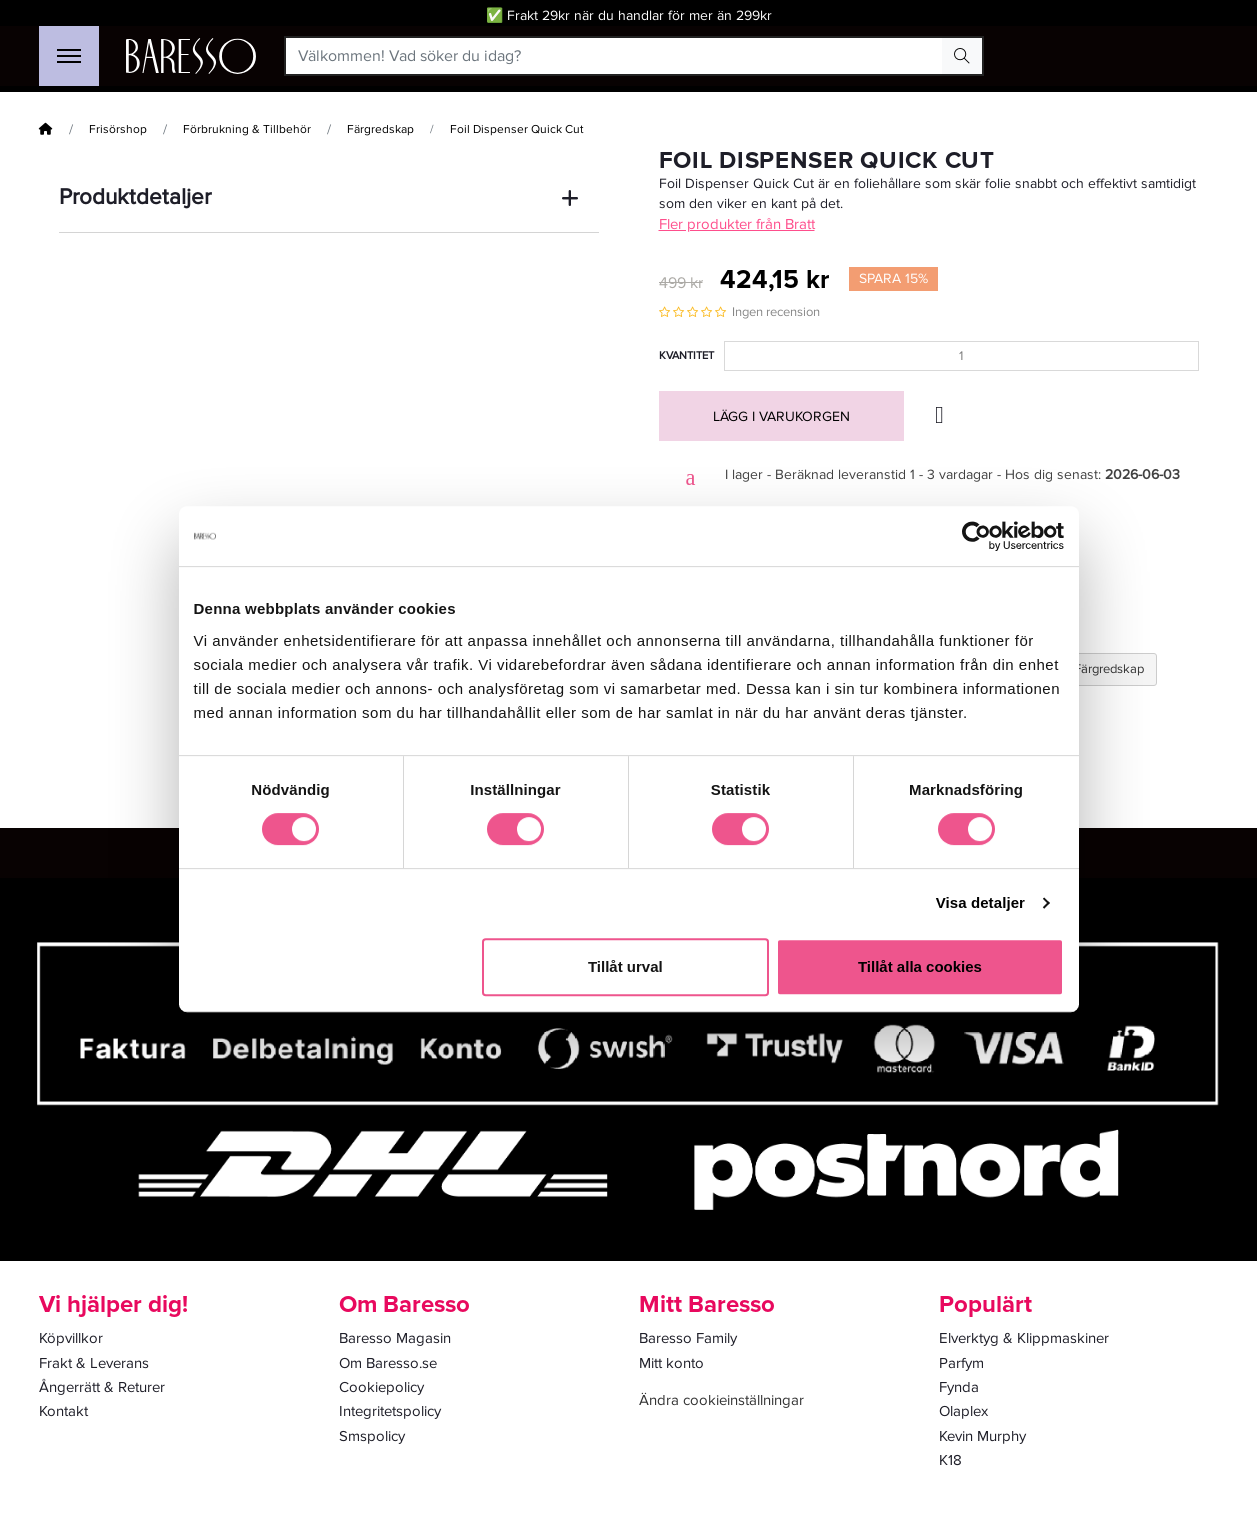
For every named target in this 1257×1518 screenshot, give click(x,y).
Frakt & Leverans (94, 1363)
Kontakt (63, 1411)
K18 (950, 1460)
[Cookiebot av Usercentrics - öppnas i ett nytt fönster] (976, 536)
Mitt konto (671, 1363)
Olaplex (963, 1411)
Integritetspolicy (390, 1411)
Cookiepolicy (381, 1387)
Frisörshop (118, 129)
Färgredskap (380, 129)
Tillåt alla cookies (920, 966)
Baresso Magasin (395, 1338)
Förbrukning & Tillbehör (247, 129)
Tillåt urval (625, 966)
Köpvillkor (71, 1338)
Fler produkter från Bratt (737, 224)
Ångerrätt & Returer (102, 1387)
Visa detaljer (980, 902)
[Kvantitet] (961, 356)
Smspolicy (372, 1436)
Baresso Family (688, 1338)
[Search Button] (962, 56)
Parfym (961, 1363)
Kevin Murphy (982, 1436)
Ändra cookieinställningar (721, 1400)
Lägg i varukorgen (781, 416)
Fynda (959, 1387)
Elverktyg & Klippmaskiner (1024, 1338)
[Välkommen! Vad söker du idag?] (614, 56)
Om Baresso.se (388, 1363)
